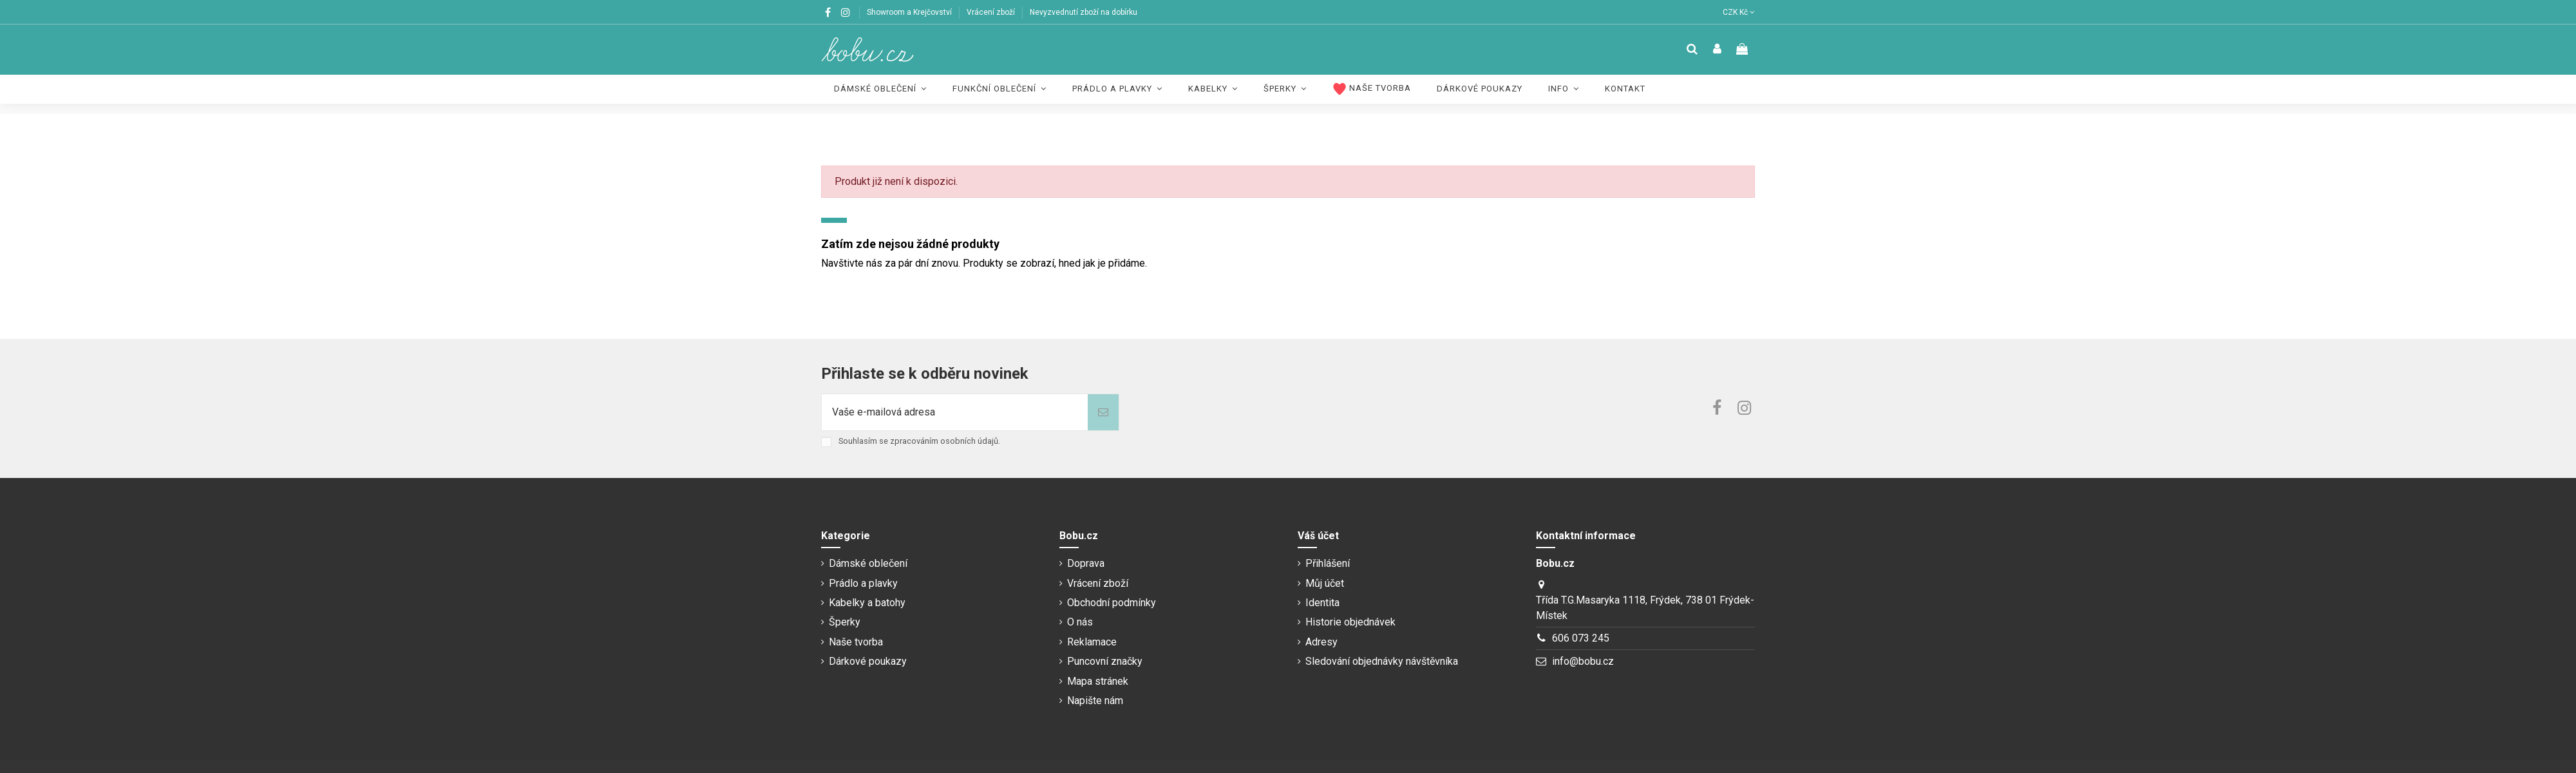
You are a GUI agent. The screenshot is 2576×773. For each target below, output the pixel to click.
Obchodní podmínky (1111, 602)
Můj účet (1324, 583)
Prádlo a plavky (863, 583)
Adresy (1321, 642)
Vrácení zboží (992, 12)
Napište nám (1095, 700)
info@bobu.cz (1583, 661)
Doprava (1085, 563)
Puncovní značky (1104, 661)
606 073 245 (1580, 638)
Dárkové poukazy (868, 661)
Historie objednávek (1350, 622)
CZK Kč (1739, 12)
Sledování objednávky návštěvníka (1381, 661)
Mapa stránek (1097, 681)
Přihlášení (1327, 563)
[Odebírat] (1103, 412)
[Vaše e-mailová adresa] (955, 412)
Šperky (844, 622)
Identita (1322, 602)
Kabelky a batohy (867, 602)
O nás (1080, 622)
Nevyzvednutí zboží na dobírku (1083, 12)
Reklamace (1092, 642)
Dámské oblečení (868, 563)
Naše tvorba (856, 642)
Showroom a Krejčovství (910, 12)
